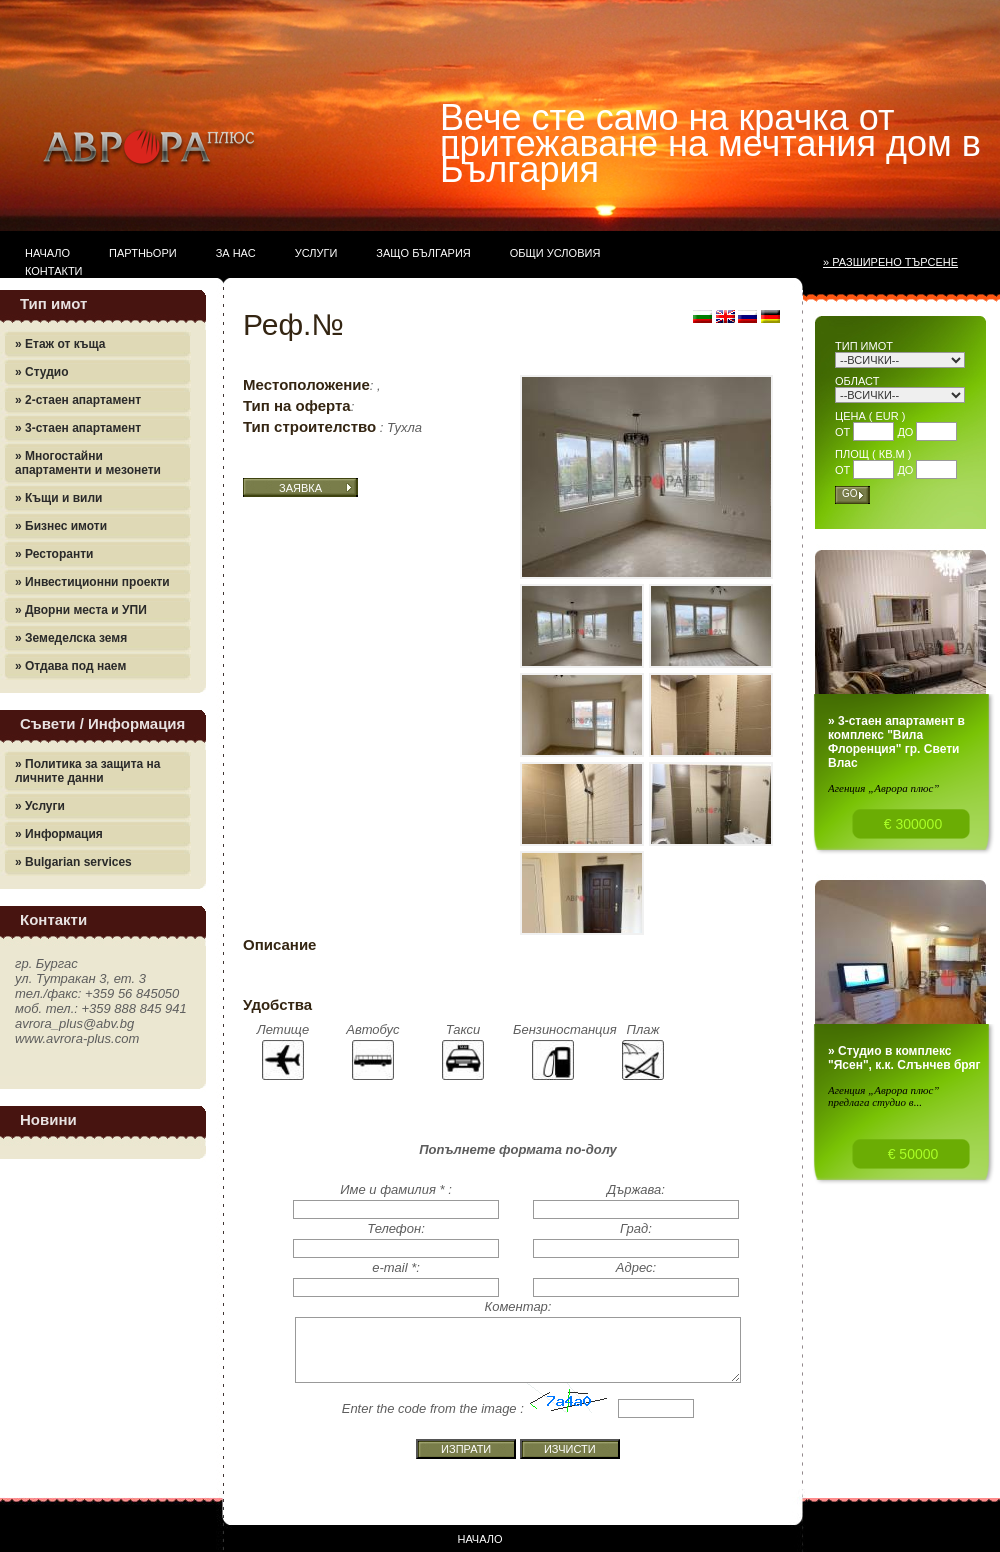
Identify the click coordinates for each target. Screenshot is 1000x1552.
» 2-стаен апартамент (78, 400)
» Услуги (40, 806)
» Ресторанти (54, 554)
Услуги (316, 253)
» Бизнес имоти (61, 526)
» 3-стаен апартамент (78, 428)
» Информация (59, 834)
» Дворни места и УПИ (81, 610)
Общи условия (555, 253)
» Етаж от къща (60, 344)
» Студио (42, 372)
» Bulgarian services (73, 862)
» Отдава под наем (70, 666)
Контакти (54, 271)
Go (850, 493)
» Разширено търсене (890, 262)
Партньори (143, 253)
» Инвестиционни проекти (92, 582)
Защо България (423, 253)
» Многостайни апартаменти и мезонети (88, 463)
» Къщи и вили (58, 498)
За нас (236, 253)
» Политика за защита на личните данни (88, 771)
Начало (47, 253)
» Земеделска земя (71, 638)
